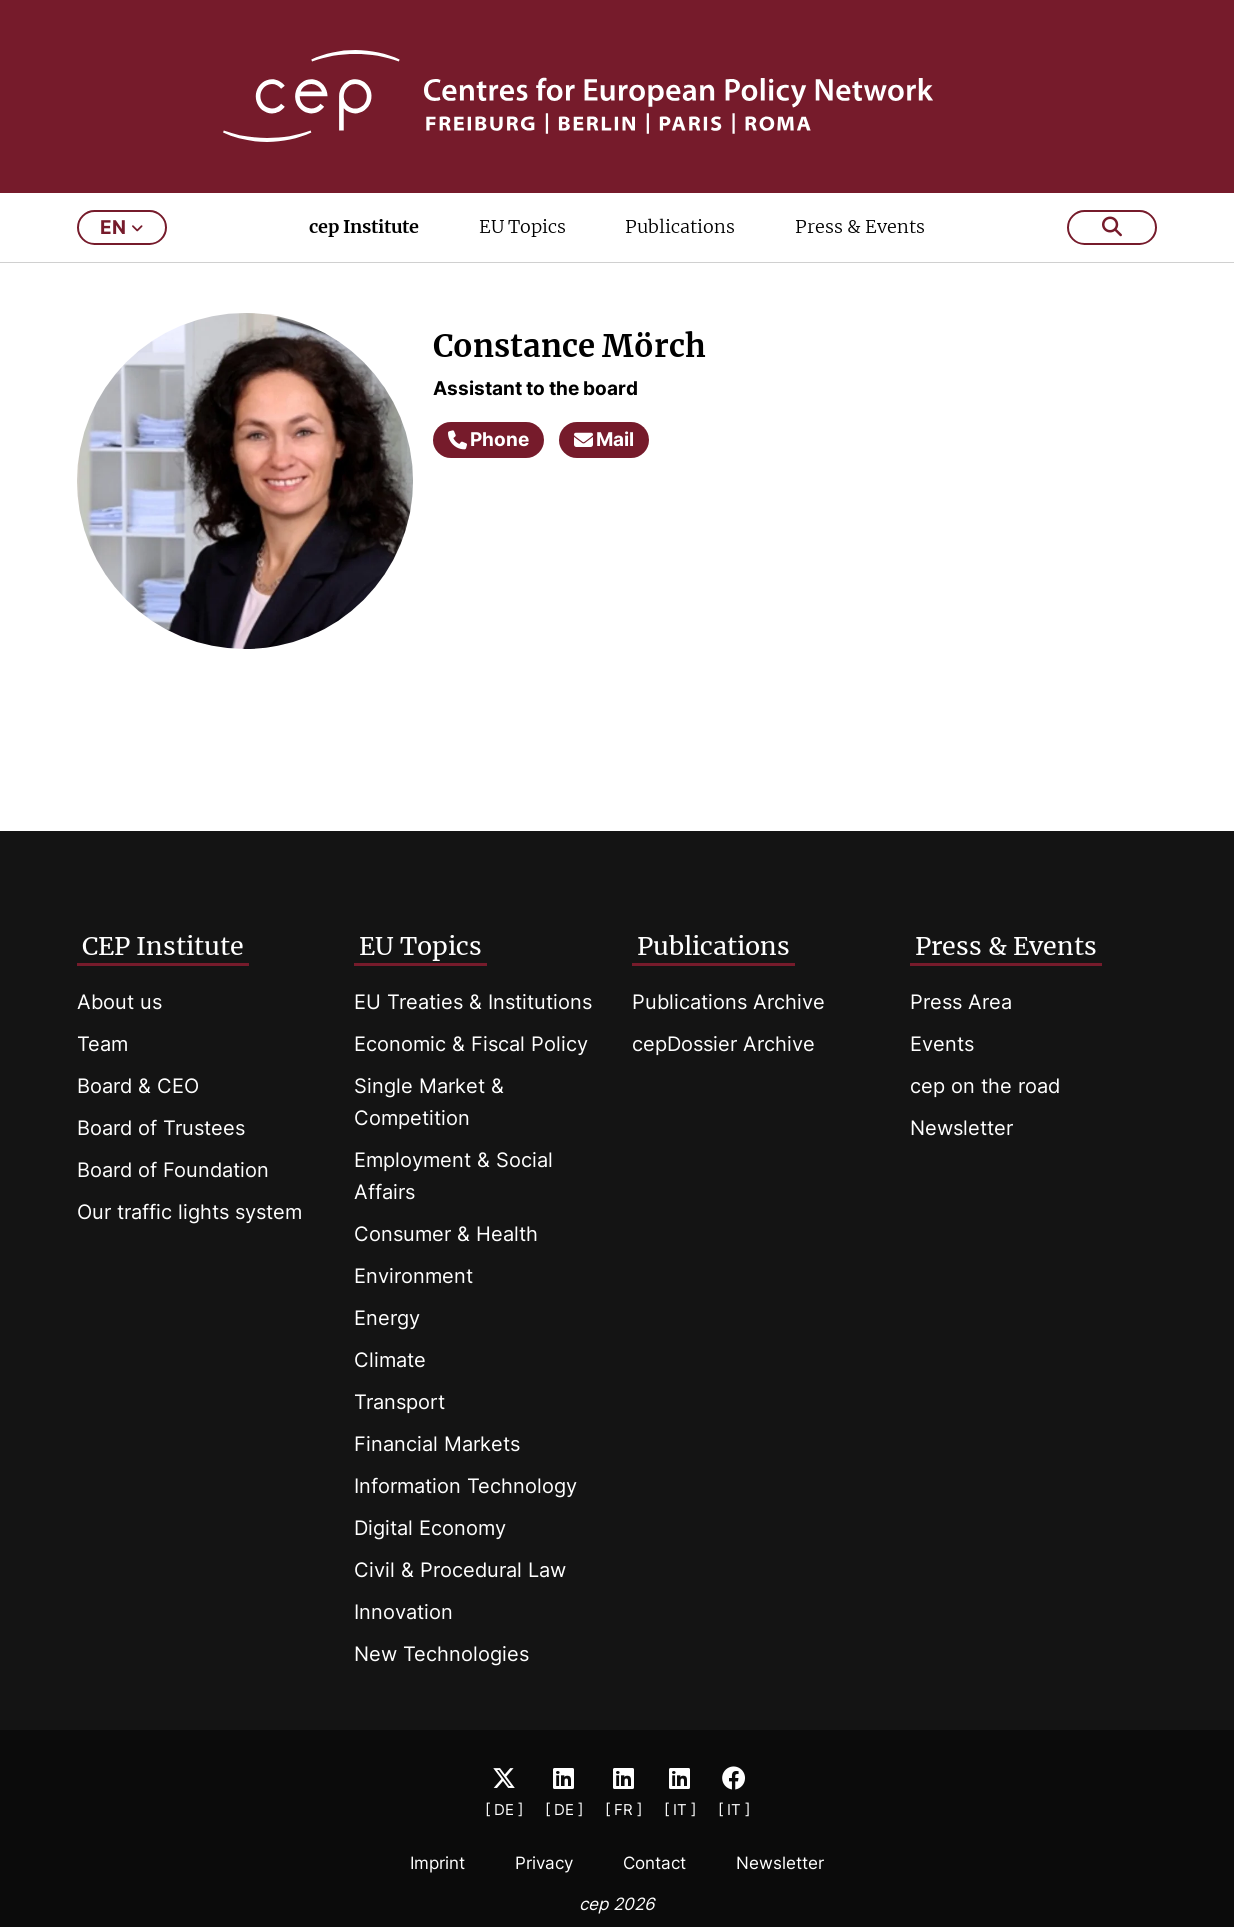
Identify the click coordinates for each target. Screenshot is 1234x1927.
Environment (413, 1276)
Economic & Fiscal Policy (471, 1044)
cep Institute (364, 226)
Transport (399, 1402)
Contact (654, 1863)
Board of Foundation (173, 1170)
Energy (387, 1318)
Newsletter (961, 1128)
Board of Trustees (161, 1128)
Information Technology (465, 1486)
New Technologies (441, 1654)
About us (119, 1002)
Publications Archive (728, 1002)
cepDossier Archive (723, 1044)
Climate (390, 1360)
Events (942, 1044)
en (121, 227)
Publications (680, 226)
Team (102, 1044)
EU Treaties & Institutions (473, 1002)
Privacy (544, 1863)
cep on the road (985, 1086)
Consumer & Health (446, 1234)
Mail (604, 439)
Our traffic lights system (189, 1212)
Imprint (437, 1863)
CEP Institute (163, 946)
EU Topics (522, 226)
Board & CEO (138, 1086)
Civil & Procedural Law (460, 1570)
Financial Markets (437, 1444)
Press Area (961, 1002)
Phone (488, 439)
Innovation (403, 1612)
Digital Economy (430, 1528)
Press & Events (860, 226)
